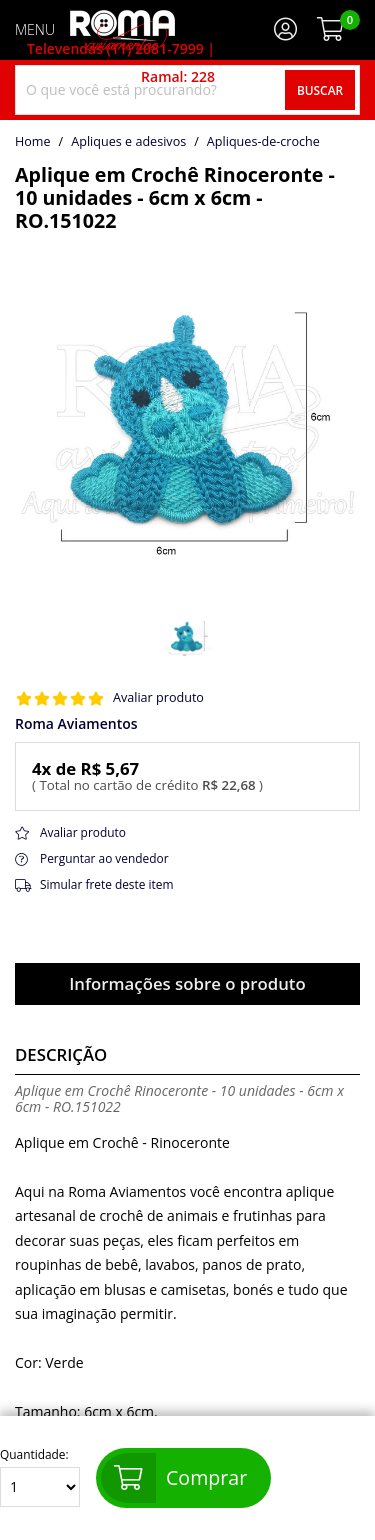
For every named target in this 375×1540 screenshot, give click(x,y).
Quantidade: (40, 1477)
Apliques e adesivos (128, 142)
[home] (122, 30)
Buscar (320, 90)
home (33, 142)
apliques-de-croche (263, 142)
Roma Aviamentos (76, 724)
